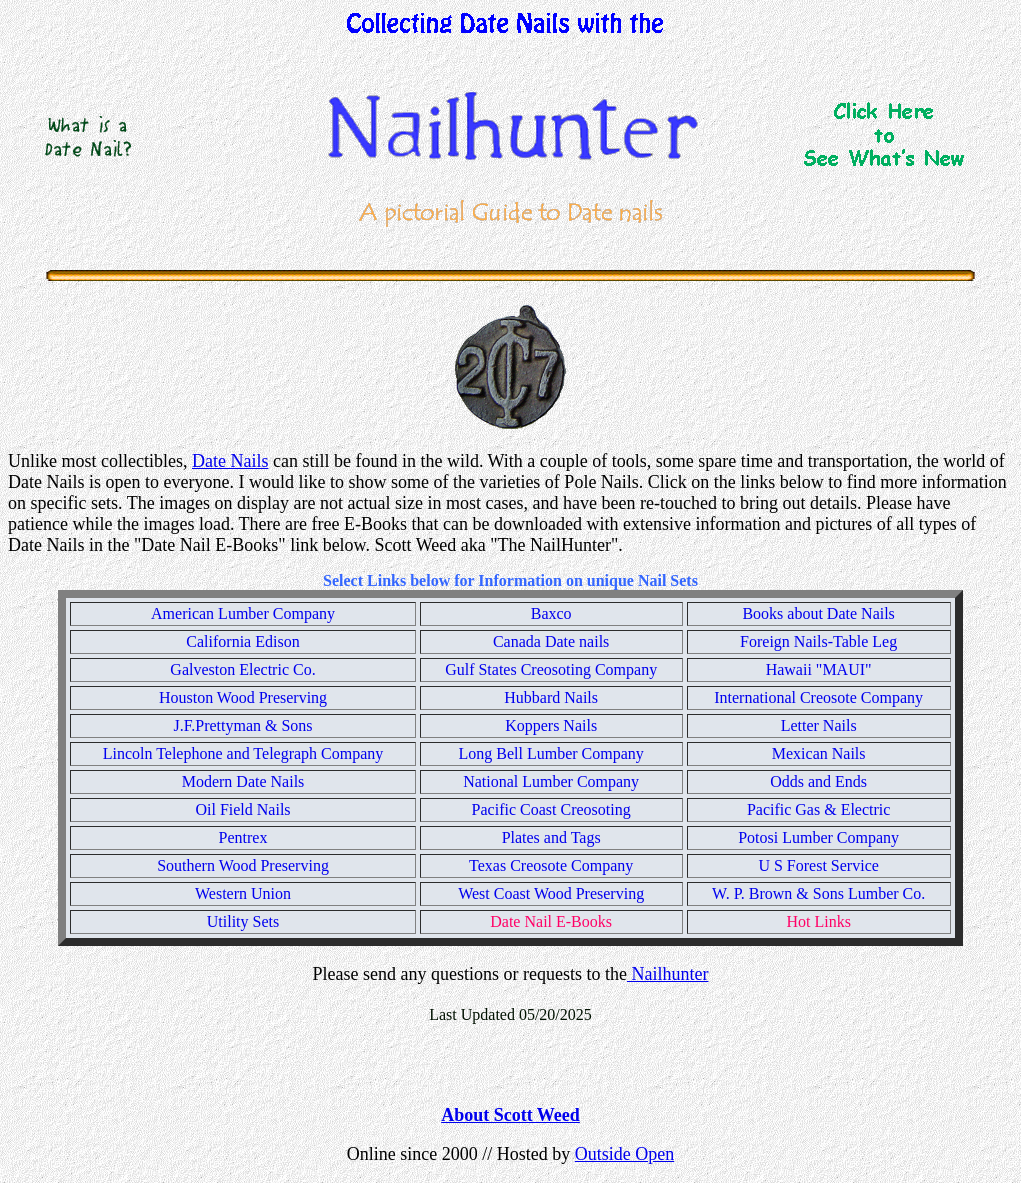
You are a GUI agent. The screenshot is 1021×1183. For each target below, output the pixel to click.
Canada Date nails (551, 641)
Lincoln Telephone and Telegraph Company (243, 753)
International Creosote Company (818, 697)
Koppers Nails (551, 725)
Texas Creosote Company (551, 865)
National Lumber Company (551, 781)
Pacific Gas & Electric (819, 809)
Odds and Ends (818, 781)
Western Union (243, 893)
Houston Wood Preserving (243, 697)
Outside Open (624, 1154)
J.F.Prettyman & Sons (242, 725)
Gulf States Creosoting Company (551, 669)
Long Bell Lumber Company (550, 753)
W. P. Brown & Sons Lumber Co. (818, 893)
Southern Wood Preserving (243, 865)
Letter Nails (819, 725)
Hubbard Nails (551, 697)
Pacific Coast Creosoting (551, 809)
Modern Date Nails (243, 781)
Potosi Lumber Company (818, 837)
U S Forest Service (818, 865)
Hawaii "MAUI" (819, 669)
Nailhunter (667, 974)
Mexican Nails (819, 753)
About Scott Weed (510, 1115)
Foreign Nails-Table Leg (818, 641)
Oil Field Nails (242, 809)
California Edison (242, 641)
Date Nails (230, 461)
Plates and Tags (551, 837)
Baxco (551, 613)
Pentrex (243, 837)
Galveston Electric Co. (242, 669)
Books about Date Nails (818, 613)
